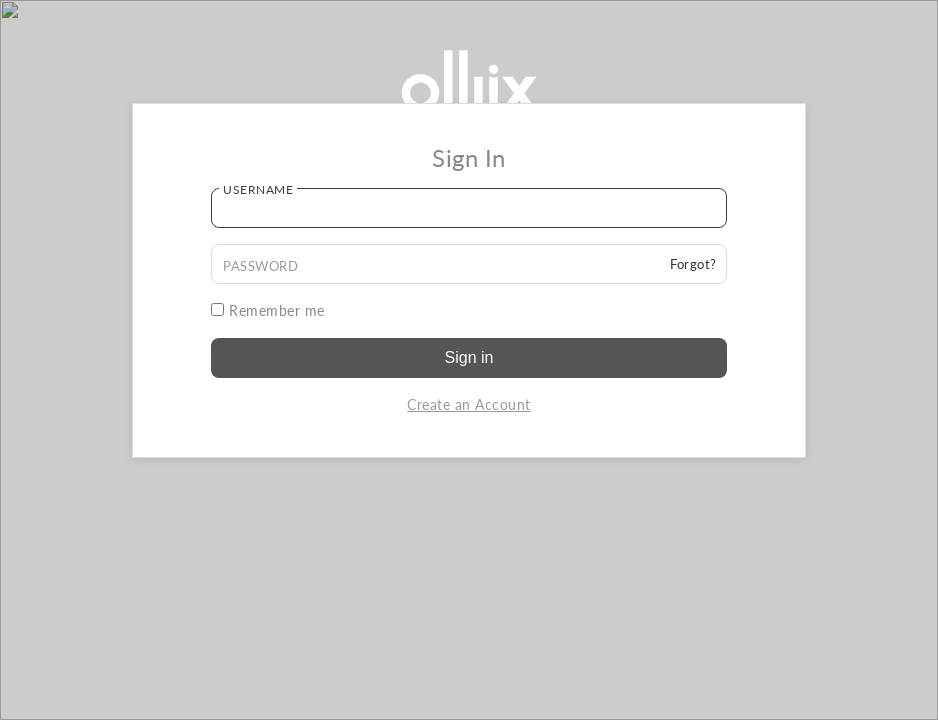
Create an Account (469, 404)
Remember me (268, 310)
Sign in (469, 357)
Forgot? (693, 264)
